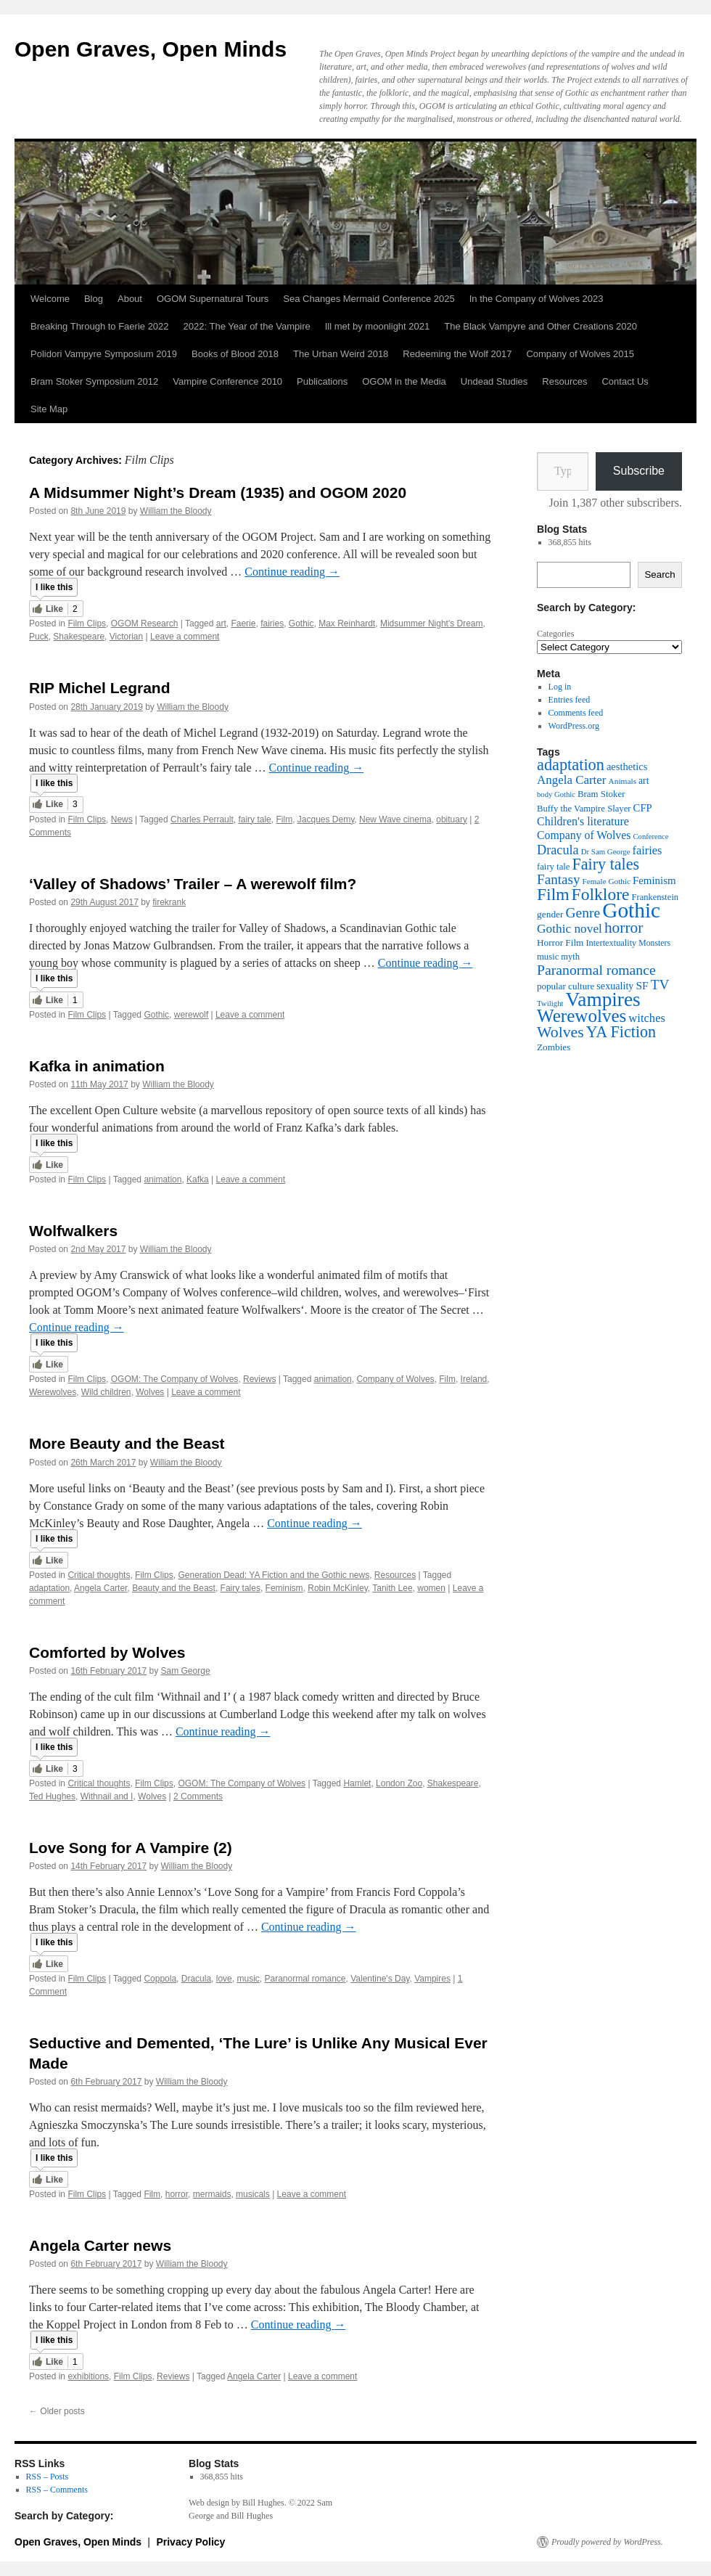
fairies (272, 623)
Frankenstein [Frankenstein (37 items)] (655, 897)
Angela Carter (100, 1588)
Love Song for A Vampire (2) (130, 1847)
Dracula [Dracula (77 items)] (558, 850)
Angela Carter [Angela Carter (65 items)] (571, 780)
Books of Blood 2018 (235, 353)
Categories (555, 634)
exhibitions (88, 2376)
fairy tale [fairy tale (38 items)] (553, 867)
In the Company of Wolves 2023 (536, 298)
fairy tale (254, 819)
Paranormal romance (304, 1979)
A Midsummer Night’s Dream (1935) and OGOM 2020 (217, 492)
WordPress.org (573, 726)
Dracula (196, 1979)
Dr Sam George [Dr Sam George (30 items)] (605, 851)
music (248, 1979)
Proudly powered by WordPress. (607, 2542)
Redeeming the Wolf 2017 (457, 353)
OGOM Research (144, 623)
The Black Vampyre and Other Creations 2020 (540, 326)
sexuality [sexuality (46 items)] (614, 985)
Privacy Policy (190, 2542)
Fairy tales (240, 1588)
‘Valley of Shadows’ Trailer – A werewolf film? (192, 883)
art (221, 623)
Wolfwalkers (73, 1230)
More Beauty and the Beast (127, 1443)
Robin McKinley (337, 1588)
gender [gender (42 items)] (550, 914)
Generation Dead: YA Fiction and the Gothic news (273, 1575)
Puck (39, 636)
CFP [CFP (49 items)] (642, 808)
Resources (564, 381)
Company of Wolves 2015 (580, 353)
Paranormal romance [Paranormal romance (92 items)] (596, 970)
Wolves (150, 1392)
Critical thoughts (98, 1575)
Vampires (432, 1979)
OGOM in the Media (404, 381)
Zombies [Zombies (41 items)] (553, 1047)
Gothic (301, 623)
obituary (451, 819)
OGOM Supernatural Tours (212, 298)
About (130, 298)
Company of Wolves (395, 1379)
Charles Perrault (202, 819)
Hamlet (357, 1783)
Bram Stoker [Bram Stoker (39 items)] (601, 794)
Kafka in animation (97, 1066)
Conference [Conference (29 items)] (650, 837)
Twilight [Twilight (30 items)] (550, 1003)
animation (162, 1179)
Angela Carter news (100, 2245)
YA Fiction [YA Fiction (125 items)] (621, 1032)
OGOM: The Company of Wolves (175, 1379)
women (431, 1588)
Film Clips (86, 623)
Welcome (50, 298)
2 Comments (198, 1796)
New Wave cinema (395, 819)
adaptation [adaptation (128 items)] (570, 765)
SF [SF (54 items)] (642, 985)
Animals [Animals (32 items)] (622, 781)
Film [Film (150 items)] (553, 894)
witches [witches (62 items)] (646, 1018)
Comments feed (576, 713)
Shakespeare (78, 636)
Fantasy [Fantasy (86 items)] (558, 879)
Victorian (126, 636)
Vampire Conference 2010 (227, 381)
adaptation (49, 1588)
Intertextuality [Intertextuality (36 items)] (610, 943)
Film (284, 819)
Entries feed (569, 700)
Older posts (57, 2411)
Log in (560, 687)
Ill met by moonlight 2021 (377, 326)
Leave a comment (184, 636)
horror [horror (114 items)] (623, 927)
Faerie (243, 623)
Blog (93, 298)
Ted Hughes (52, 1796)
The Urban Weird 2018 (340, 353)
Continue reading (292, 571)
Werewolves (52, 1392)
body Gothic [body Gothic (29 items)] (556, 794)
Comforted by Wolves (107, 1652)
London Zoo (399, 1783)
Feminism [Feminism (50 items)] (654, 880)
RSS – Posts (47, 2476)
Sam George (185, 1671)
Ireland (474, 1379)
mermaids (212, 2194)
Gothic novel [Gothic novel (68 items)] (569, 929)
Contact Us (624, 381)
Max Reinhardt (346, 623)
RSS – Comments (57, 2490)
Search (659, 574)
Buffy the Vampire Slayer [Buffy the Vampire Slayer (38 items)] (584, 809)
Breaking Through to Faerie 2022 (99, 326)
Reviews (259, 1379)
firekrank (169, 902)
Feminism (284, 1588)
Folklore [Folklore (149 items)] (601, 894)
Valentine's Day (379, 1979)
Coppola (160, 1979)
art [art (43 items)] (643, 780)
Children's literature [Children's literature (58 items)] (583, 821)
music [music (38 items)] (548, 957)
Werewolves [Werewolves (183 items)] (581, 1016)
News (122, 819)
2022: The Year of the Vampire (247, 326)
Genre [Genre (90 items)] (583, 912)
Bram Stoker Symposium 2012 (94, 381)
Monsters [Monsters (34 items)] (654, 943)
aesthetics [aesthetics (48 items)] (627, 766)
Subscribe (639, 471)
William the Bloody (176, 511)
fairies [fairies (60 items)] (647, 850)
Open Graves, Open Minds (151, 49)
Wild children (106, 1392)
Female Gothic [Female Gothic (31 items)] (606, 881)
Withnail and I (107, 1796)
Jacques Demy (325, 819)
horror (176, 2194)
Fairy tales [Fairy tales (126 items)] (605, 864)
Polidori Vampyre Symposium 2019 (103, 353)
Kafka (197, 1179)
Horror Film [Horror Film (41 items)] (560, 942)
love (224, 1979)
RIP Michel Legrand (99, 687)
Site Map (48, 409)
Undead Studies (494, 381)
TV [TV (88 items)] (660, 984)
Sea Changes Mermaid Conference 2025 (368, 298)
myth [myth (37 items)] (570, 957)
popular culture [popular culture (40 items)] (565, 986)
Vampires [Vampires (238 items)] (603, 999)
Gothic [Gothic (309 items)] (631, 910)
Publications (322, 381)
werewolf (191, 1015)
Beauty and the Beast (173, 1588)
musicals (253, 2194)
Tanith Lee (392, 1588)
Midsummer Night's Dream (431, 623)
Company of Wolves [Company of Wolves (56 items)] (583, 835)
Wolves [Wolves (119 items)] (560, 1032)
